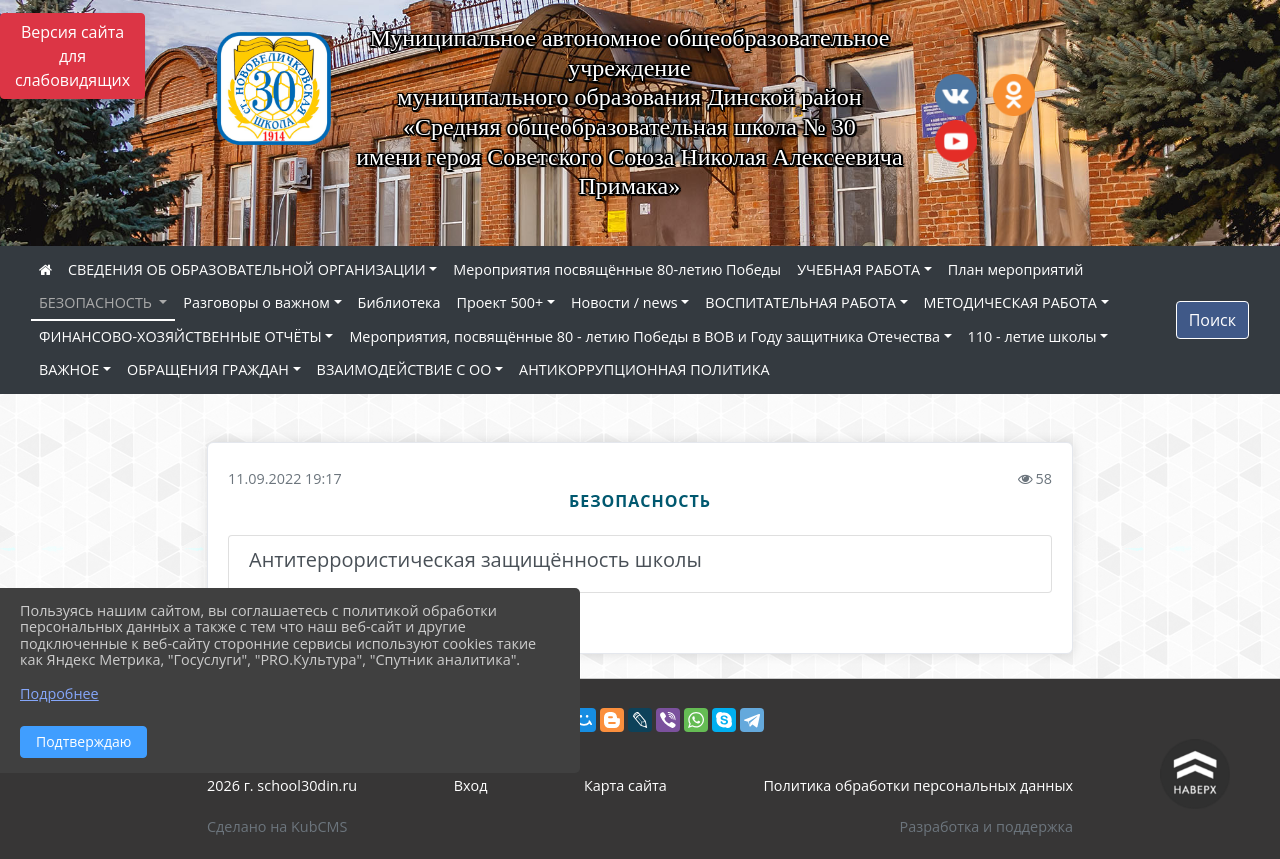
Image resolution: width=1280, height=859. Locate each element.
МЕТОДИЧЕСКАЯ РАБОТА (1010, 302)
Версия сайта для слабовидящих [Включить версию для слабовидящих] (72, 56)
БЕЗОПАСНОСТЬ (97, 302)
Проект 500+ (499, 302)
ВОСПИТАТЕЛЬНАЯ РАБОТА (800, 302)
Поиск (1212, 320)
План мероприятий (1016, 269)
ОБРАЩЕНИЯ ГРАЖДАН (208, 369)
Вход (471, 785)
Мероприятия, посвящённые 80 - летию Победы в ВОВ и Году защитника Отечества (644, 336)
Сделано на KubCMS (277, 826)
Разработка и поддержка (986, 826)
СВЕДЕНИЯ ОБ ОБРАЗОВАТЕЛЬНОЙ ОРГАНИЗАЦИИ (247, 269)
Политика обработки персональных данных (918, 785)
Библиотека (399, 302)
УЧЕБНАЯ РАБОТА (858, 269)
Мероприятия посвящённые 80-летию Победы (617, 269)
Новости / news (624, 302)
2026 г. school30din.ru (282, 785)
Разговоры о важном (256, 302)
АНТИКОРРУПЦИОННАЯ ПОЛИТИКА (644, 369)
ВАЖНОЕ (69, 369)
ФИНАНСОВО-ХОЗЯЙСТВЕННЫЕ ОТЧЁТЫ (180, 336)
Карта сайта (625, 785)
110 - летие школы (1032, 336)
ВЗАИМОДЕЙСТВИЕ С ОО (404, 369)
